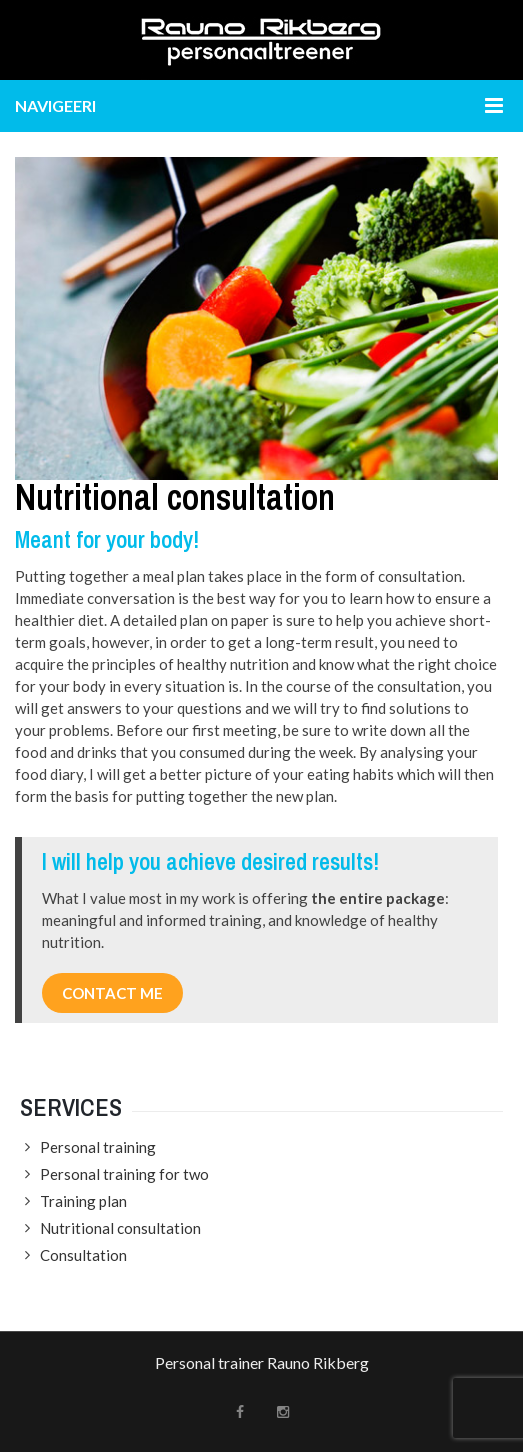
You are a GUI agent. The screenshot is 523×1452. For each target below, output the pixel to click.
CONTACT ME (112, 993)
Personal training (98, 1147)
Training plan (83, 1201)
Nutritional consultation (120, 1228)
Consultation (83, 1255)
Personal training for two (124, 1174)
